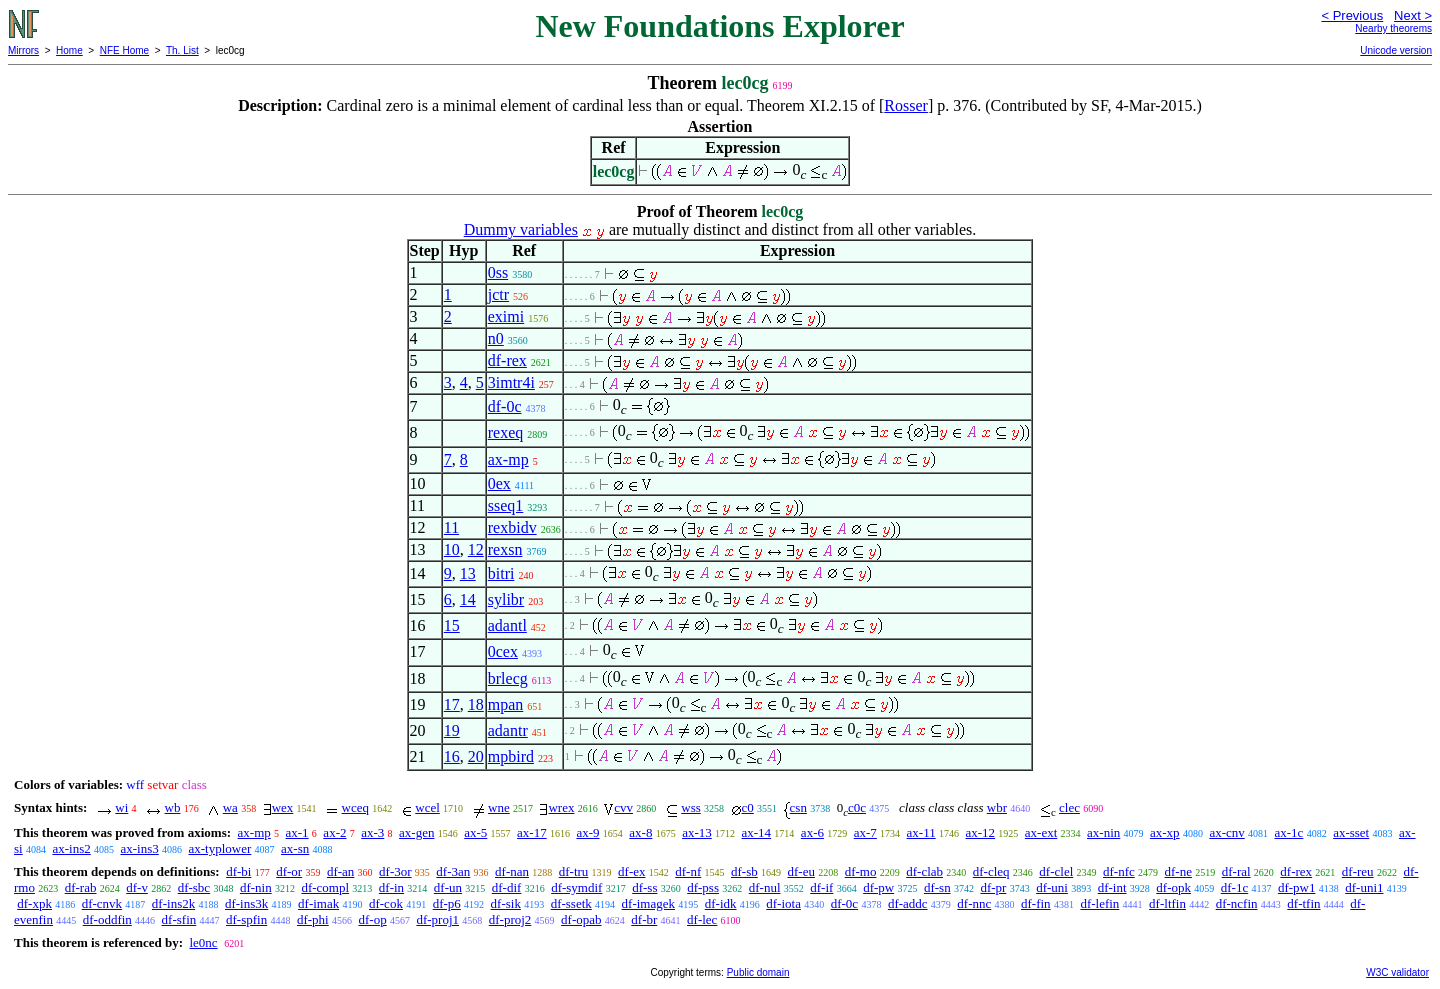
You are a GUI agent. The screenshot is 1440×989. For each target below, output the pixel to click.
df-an (340, 871)
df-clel (1056, 871)
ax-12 (980, 832)
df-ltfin (1167, 903)
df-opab (581, 919)
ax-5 (475, 832)
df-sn (937, 887)
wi (121, 807)
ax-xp (1165, 832)
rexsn (505, 549)
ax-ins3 (139, 848)
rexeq (506, 432)
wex (283, 807)
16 (452, 756)
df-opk (1173, 887)
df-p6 (447, 903)
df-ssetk (571, 903)
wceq (355, 807)
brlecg (508, 678)
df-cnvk (102, 903)
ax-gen (416, 832)
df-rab (81, 887)
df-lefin (1099, 903)
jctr (498, 294)
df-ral (1236, 871)
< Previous (1352, 15)
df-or (289, 871)
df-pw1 (1297, 887)
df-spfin (246, 919)
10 (452, 549)
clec (1069, 807)
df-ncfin (1237, 903)
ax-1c (1289, 832)
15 (452, 625)
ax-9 (587, 832)
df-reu (1358, 871)
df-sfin (179, 919)
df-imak (318, 903)
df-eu (801, 871)
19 (452, 730)
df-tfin (1303, 903)
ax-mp (508, 459)
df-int (1112, 887)
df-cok (386, 903)
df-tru (574, 871)
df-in (391, 887)
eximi (506, 316)
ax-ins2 (71, 848)
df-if (821, 887)
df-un (448, 887)
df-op (372, 919)
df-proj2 (510, 919)
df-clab (924, 871)
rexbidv (512, 527)
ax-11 (921, 832)
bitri (501, 573)
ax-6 (812, 832)
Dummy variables (521, 229)
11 (451, 527)
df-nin (256, 887)
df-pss (703, 887)
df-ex (631, 871)
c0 (748, 807)
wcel (427, 807)
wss (691, 807)
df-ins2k (173, 903)
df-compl (325, 887)
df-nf (688, 871)
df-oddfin (107, 919)
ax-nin (1103, 832)
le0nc (203, 942)
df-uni (1052, 887)
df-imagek (648, 903)
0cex (503, 651)
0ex (499, 483)
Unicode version (1396, 50)
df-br (644, 919)
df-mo (861, 871)
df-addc (908, 903)
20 (476, 756)
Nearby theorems (1393, 28)
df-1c (1234, 887)
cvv (623, 807)
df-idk (721, 903)
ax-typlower (219, 848)
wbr (997, 807)
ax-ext (1041, 832)
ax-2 (334, 832)
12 (476, 549)
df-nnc (974, 903)
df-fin (1036, 903)
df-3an (453, 871)
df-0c (505, 406)
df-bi (238, 871)
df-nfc (1119, 871)
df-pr (993, 887)
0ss (498, 272)
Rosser (906, 105)
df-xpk (34, 903)
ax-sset (1351, 832)
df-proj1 (437, 919)
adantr (508, 730)
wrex (561, 807)
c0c (857, 807)
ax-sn (295, 848)
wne (499, 807)
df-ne (1178, 871)
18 (476, 704)
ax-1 (297, 832)
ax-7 (865, 832)
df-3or (395, 871)
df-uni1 (1364, 887)
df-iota (783, 903)
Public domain (758, 972)
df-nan (512, 871)
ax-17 (532, 832)
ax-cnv (1226, 832)
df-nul (765, 887)
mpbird (511, 756)
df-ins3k (246, 903)
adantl (507, 625)
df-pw (878, 887)
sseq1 (506, 505)
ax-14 (757, 832)
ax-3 (372, 832)
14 (468, 599)
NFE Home (124, 50)
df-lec (702, 919)
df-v (137, 887)
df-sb (744, 871)
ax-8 (640, 832)
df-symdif (576, 887)
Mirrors (23, 50)
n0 (496, 338)
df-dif (507, 887)
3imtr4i (511, 382)
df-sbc (194, 887)
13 (468, 573)
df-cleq (991, 871)
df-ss (644, 887)
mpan (506, 704)
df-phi (313, 919)
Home (69, 50)
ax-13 (697, 832)
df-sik (506, 903)
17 (452, 704)
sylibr (506, 599)
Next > (1413, 15)
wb (173, 807)
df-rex (507, 360)
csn (798, 807)
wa (230, 807)
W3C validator (1397, 972)
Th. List (182, 50)
